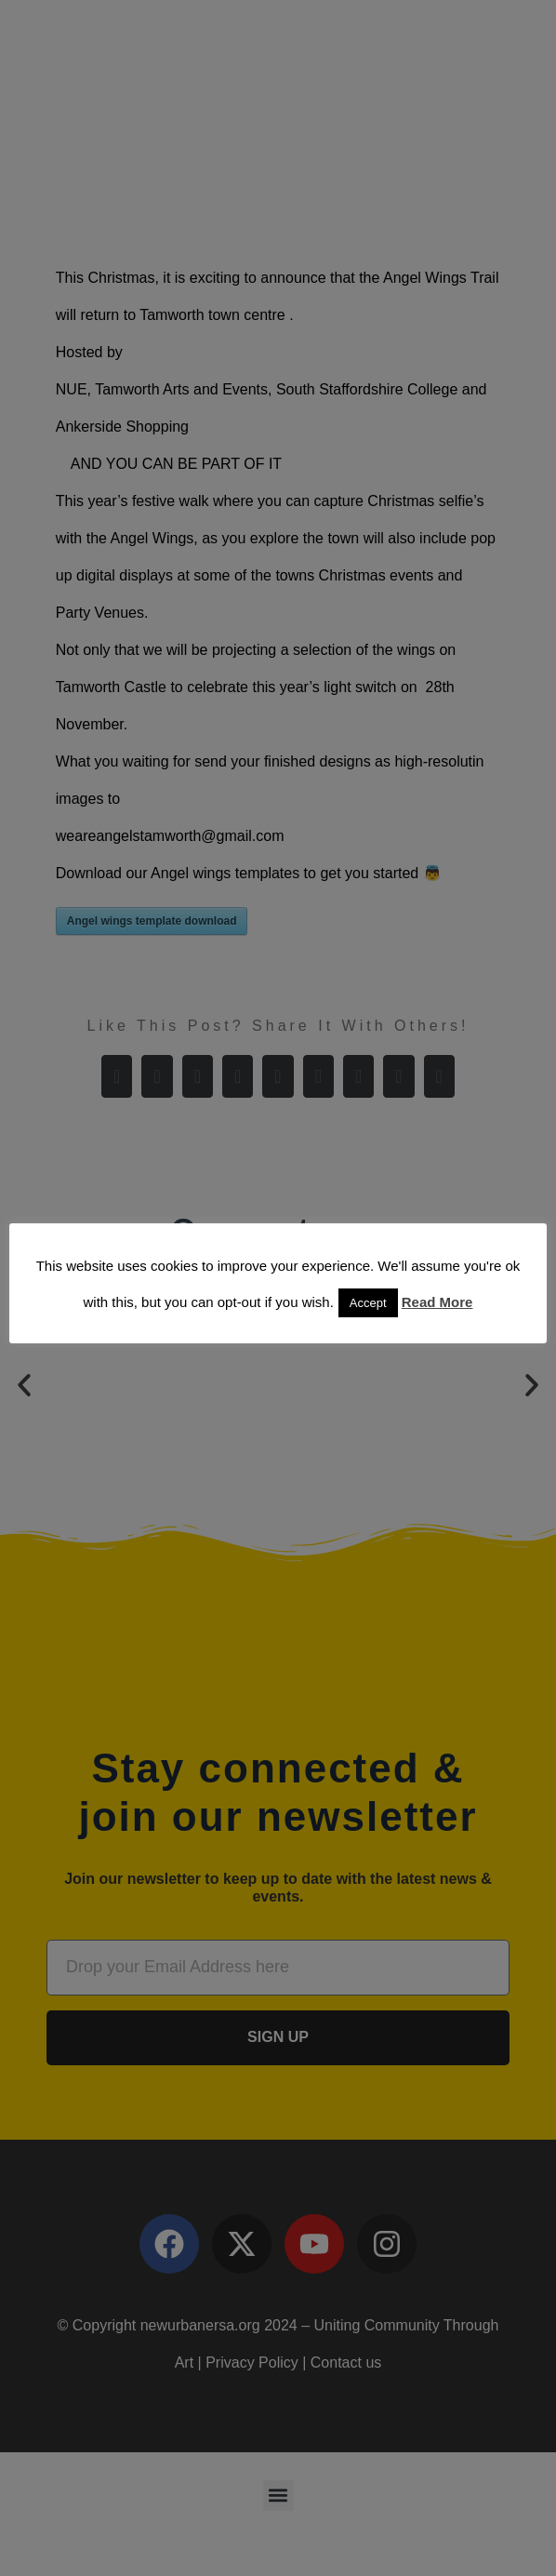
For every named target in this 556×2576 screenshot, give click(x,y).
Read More (437, 1302)
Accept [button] (368, 1303)
